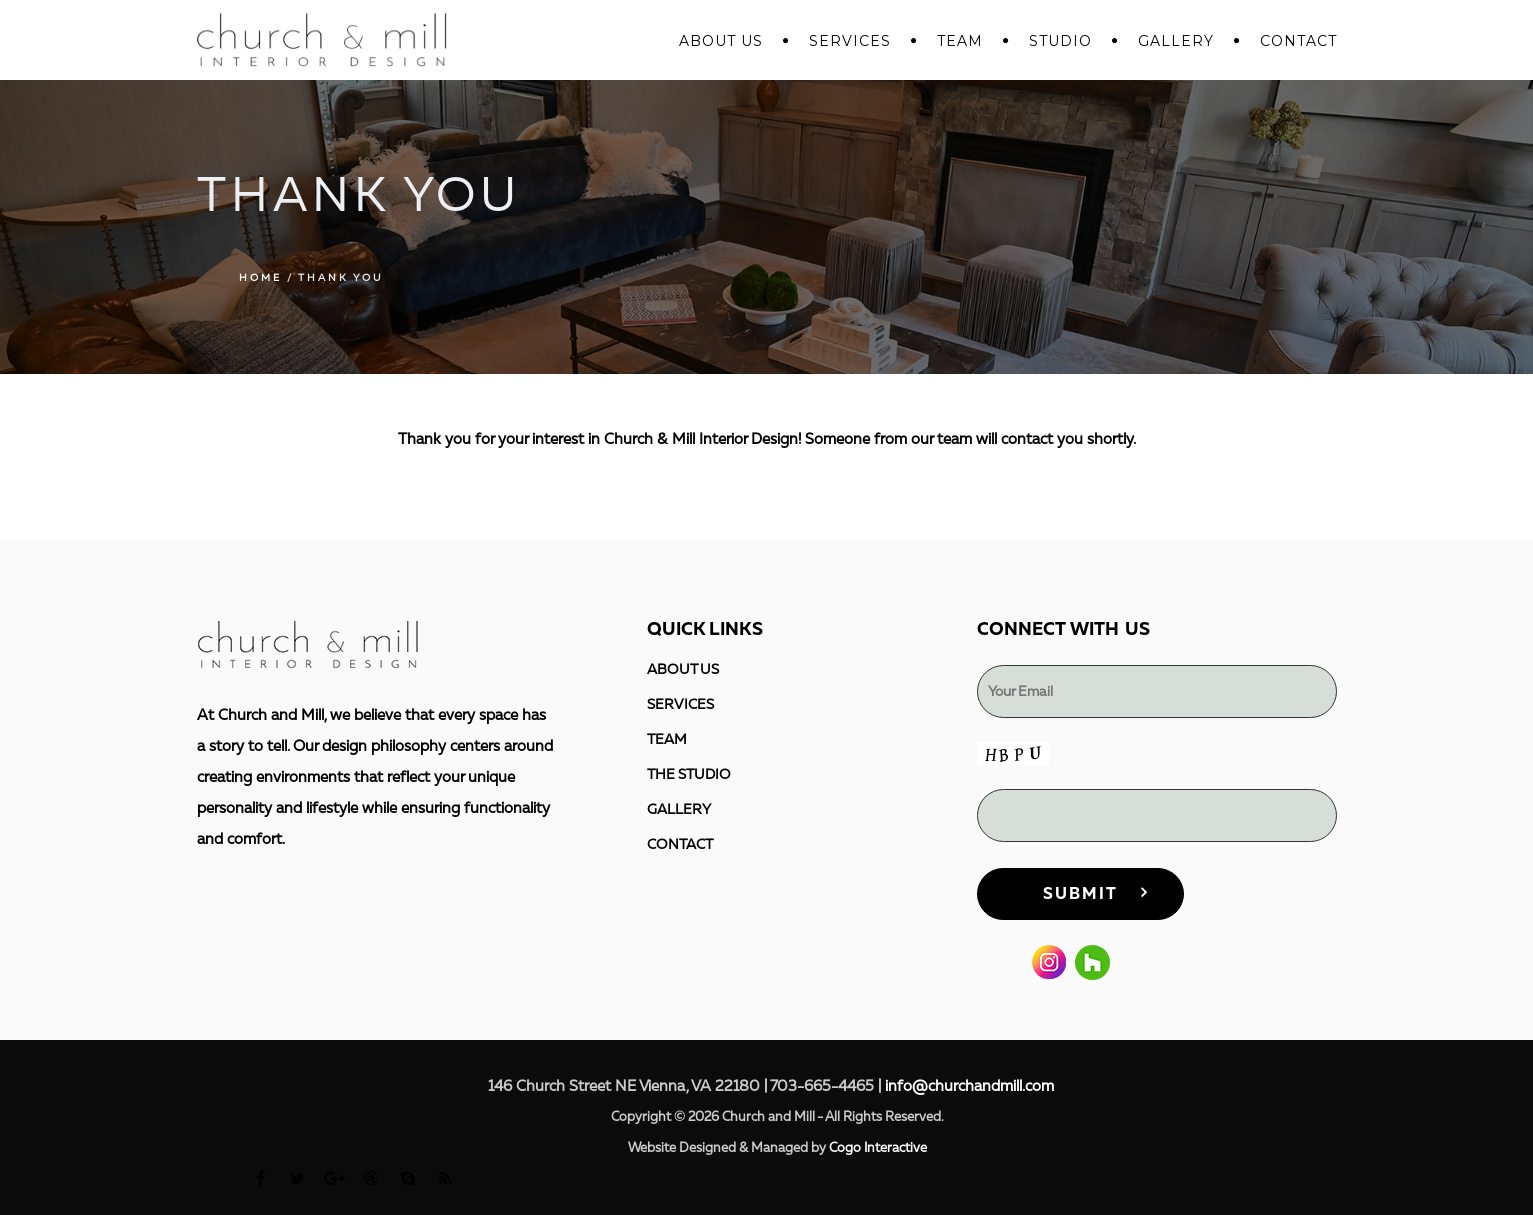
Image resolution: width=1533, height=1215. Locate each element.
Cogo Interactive (878, 1148)
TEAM (667, 739)
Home (260, 278)
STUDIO (1060, 41)
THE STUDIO (689, 774)
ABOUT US (721, 41)
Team (960, 41)
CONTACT (1298, 41)
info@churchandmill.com (969, 1086)
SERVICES (850, 41)
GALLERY (1176, 41)
